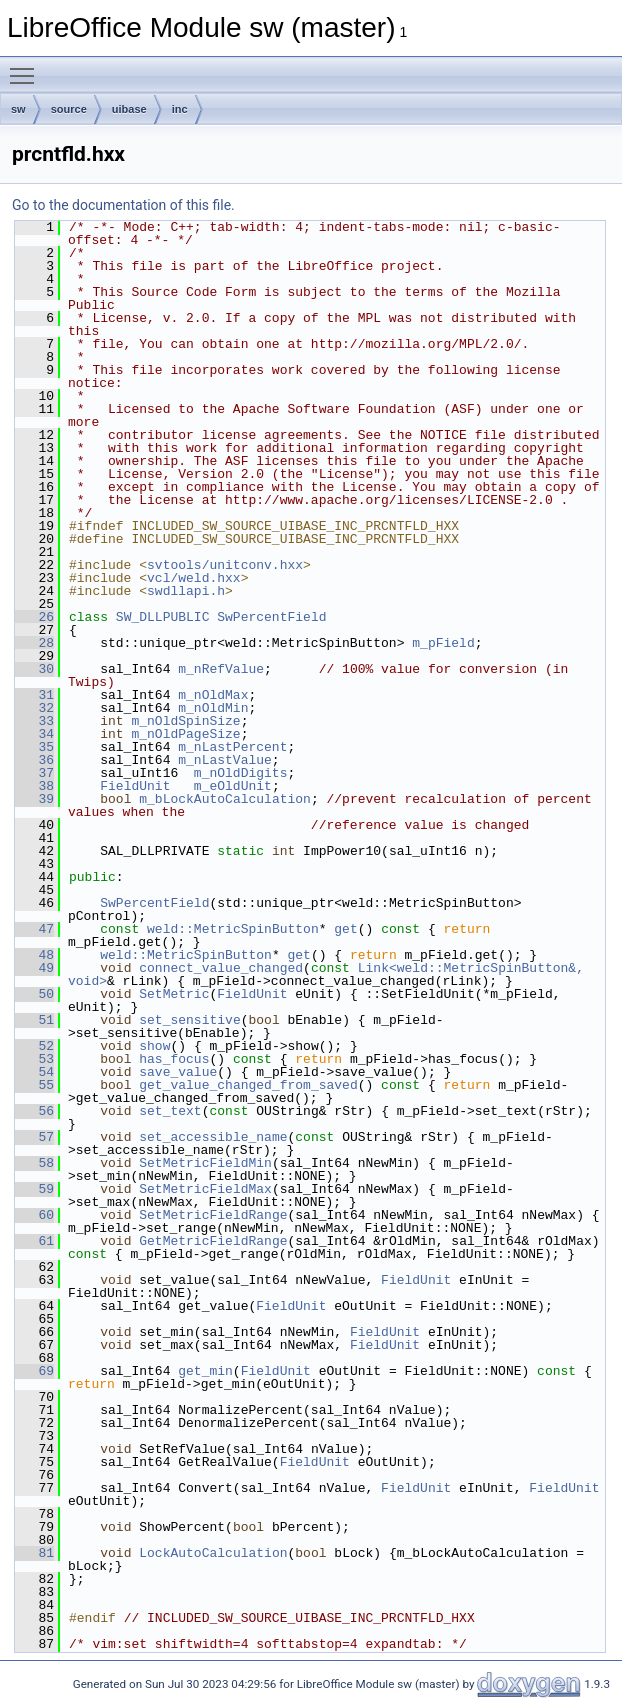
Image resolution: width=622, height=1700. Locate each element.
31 (34, 695)
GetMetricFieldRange (213, 1241)
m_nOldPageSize (185, 734)
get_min (205, 1371)
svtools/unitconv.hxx (225, 565)
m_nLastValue (225, 760)
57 (34, 1137)
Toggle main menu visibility (27, 67)
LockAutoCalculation (213, 1553)
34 (34, 734)
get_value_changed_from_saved (248, 1085)
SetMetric (174, 994)
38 (34, 786)
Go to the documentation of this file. (123, 205)
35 (34, 747)
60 (34, 1215)
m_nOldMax (213, 695)
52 (34, 1046)
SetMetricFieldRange (213, 1215)
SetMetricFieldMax (205, 1189)
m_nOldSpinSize (185, 721)
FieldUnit (135, 786)
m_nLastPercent (232, 747)
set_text (170, 1111)
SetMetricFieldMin (205, 1163)
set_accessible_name (213, 1137)
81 (34, 1553)
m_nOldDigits (241, 773)
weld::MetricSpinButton (233, 929)
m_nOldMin (213, 708)
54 (34, 1072)
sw (18, 109)
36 (34, 760)
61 (34, 1241)
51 (34, 1020)
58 (34, 1163)
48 (34, 955)
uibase (129, 109)
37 (34, 773)
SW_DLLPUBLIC (163, 617)
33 (34, 721)
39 (34, 799)
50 (34, 994)
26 (34, 617)
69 (34, 1371)
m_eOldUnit (233, 786)
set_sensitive (189, 1020)
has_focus (174, 1059)
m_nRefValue (221, 669)
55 (34, 1085)
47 (34, 929)
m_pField (443, 643)
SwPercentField (271, 617)
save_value (178, 1072)
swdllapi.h (186, 591)
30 (34, 669)
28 (34, 643)
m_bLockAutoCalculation (225, 799)
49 (34, 968)
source (69, 109)
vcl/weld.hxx (194, 578)
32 (34, 708)
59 (34, 1189)
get (345, 929)
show (154, 1046)
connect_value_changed (221, 968)
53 (34, 1059)
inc (180, 109)
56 (34, 1111)
